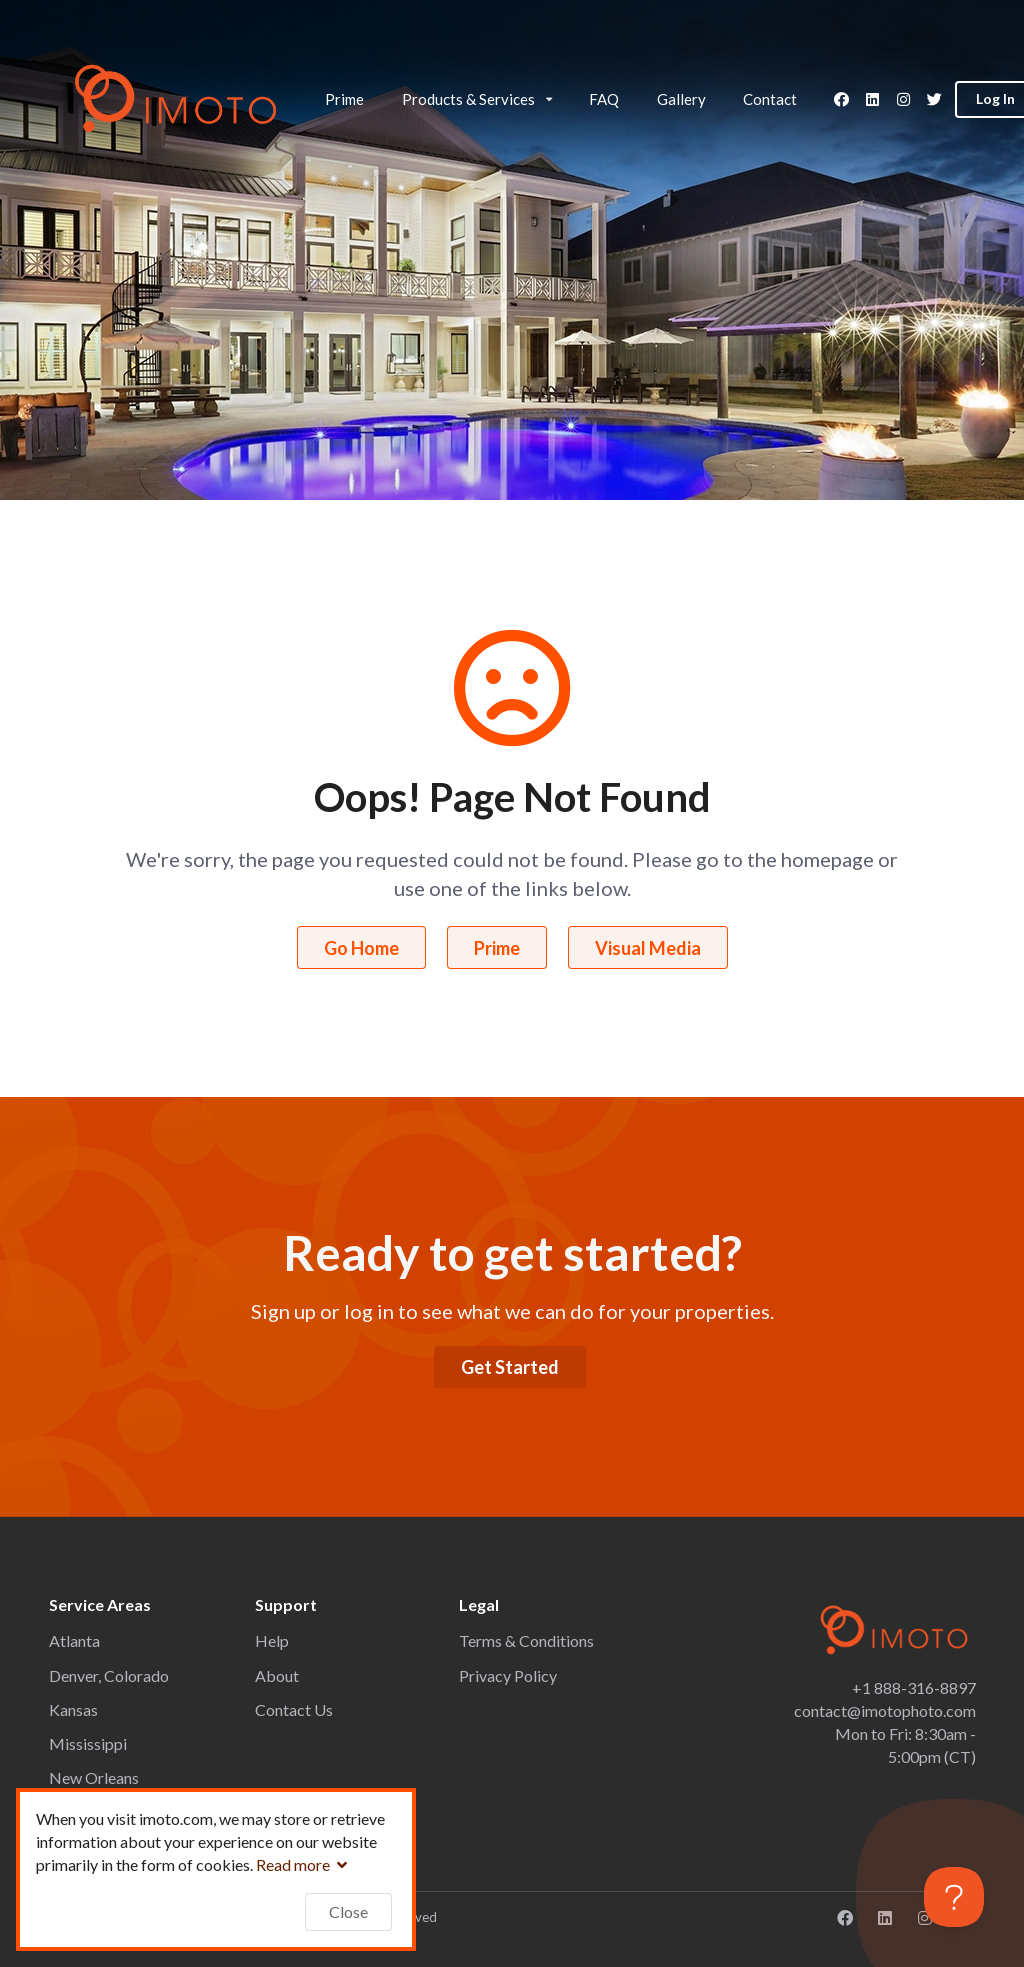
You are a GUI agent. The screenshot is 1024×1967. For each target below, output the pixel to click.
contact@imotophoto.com (885, 1710)
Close (348, 1911)
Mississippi (88, 1743)
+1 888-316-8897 (914, 1687)
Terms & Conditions (526, 1640)
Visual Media (648, 948)
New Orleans (94, 1777)
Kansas (73, 1709)
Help (272, 1640)
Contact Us (294, 1709)
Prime (344, 99)
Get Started (510, 1367)
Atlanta (74, 1640)
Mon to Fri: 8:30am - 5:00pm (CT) (905, 1745)
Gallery (681, 99)
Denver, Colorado (109, 1675)
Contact (770, 99)
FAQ (604, 99)
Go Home (361, 948)
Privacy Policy (508, 1675)
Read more (304, 1864)
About (277, 1675)
